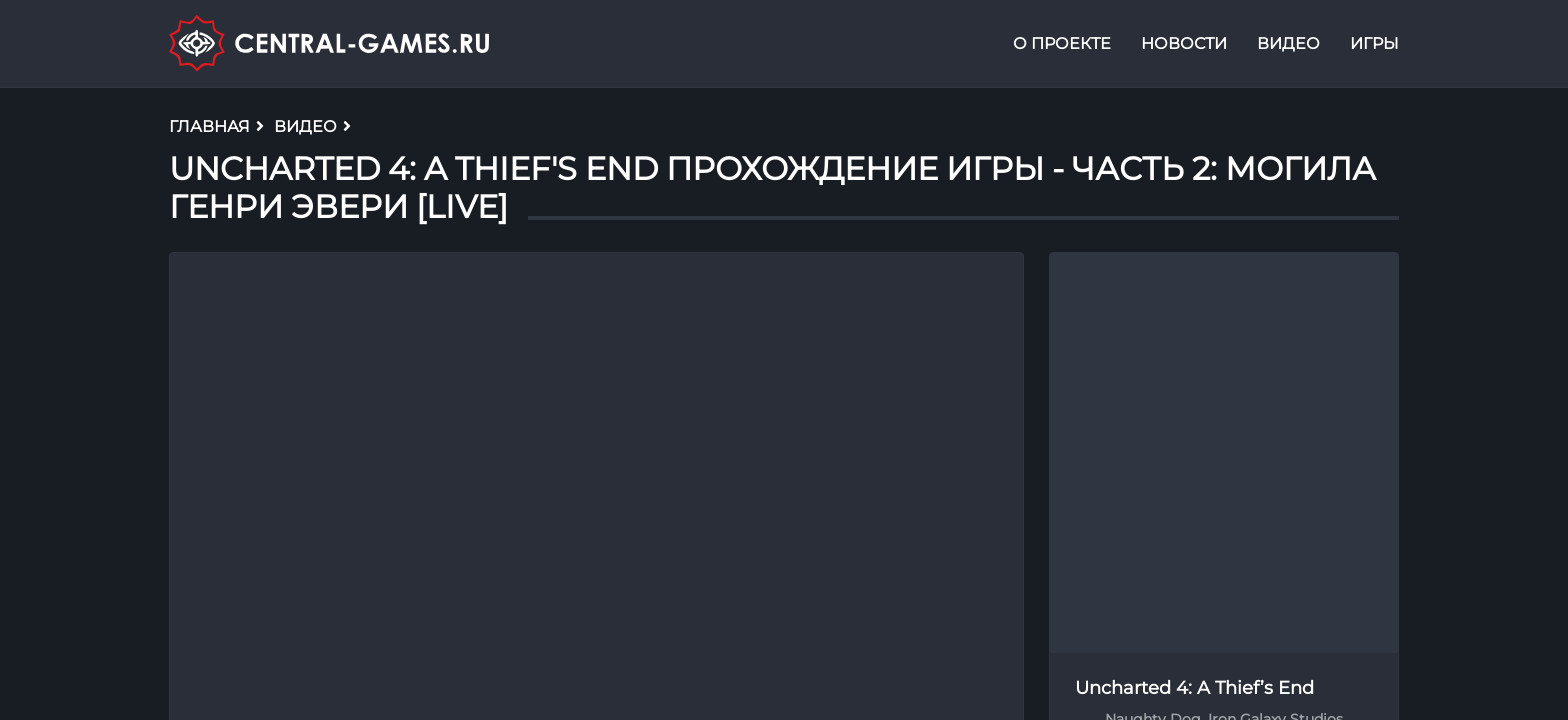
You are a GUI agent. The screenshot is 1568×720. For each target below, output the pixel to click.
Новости (1184, 43)
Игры (1374, 43)
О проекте (1062, 43)
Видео (1288, 43)
